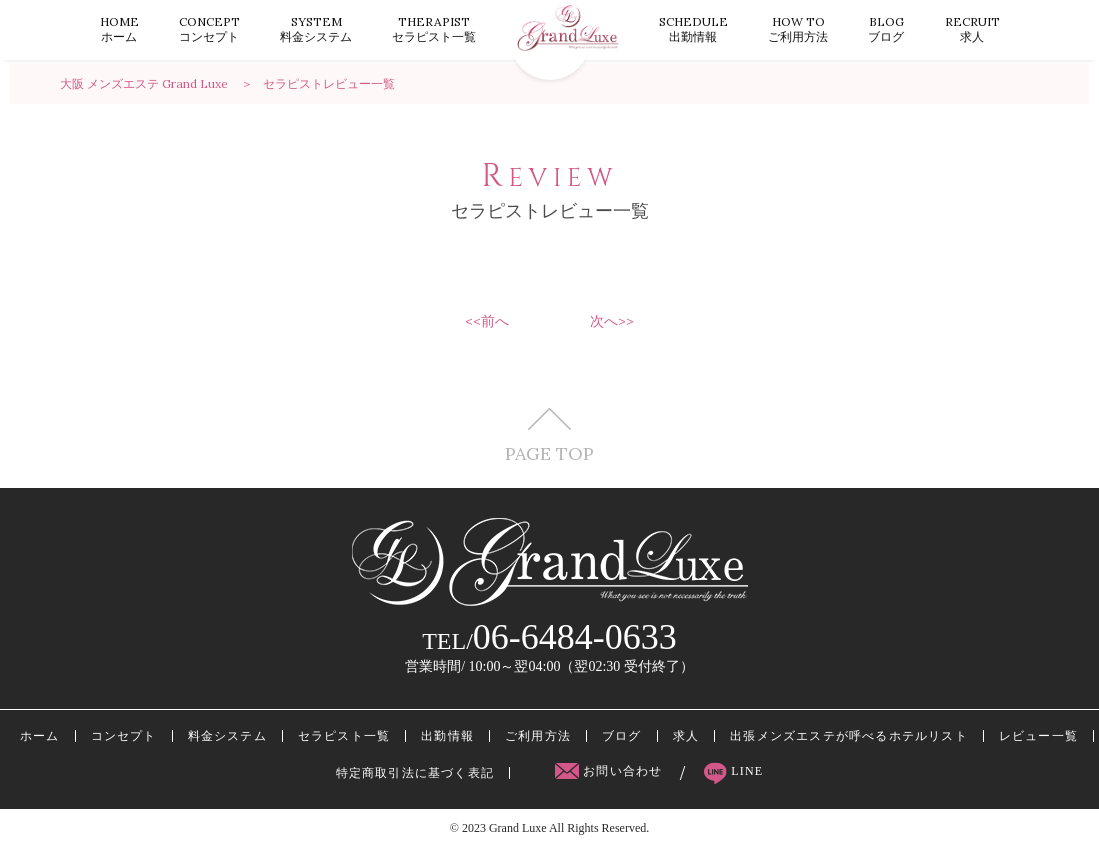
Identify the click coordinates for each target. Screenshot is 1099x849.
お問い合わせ (611, 771)
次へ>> (612, 321)
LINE (733, 771)
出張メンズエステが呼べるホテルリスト (849, 736)
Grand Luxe (518, 828)
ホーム (119, 29)
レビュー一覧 (1038, 736)
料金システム (316, 29)
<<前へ (487, 321)
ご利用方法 (798, 29)
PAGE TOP (549, 435)
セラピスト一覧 (434, 29)
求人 (972, 29)
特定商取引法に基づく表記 (415, 773)
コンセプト (209, 29)
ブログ (886, 29)
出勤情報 (693, 29)
